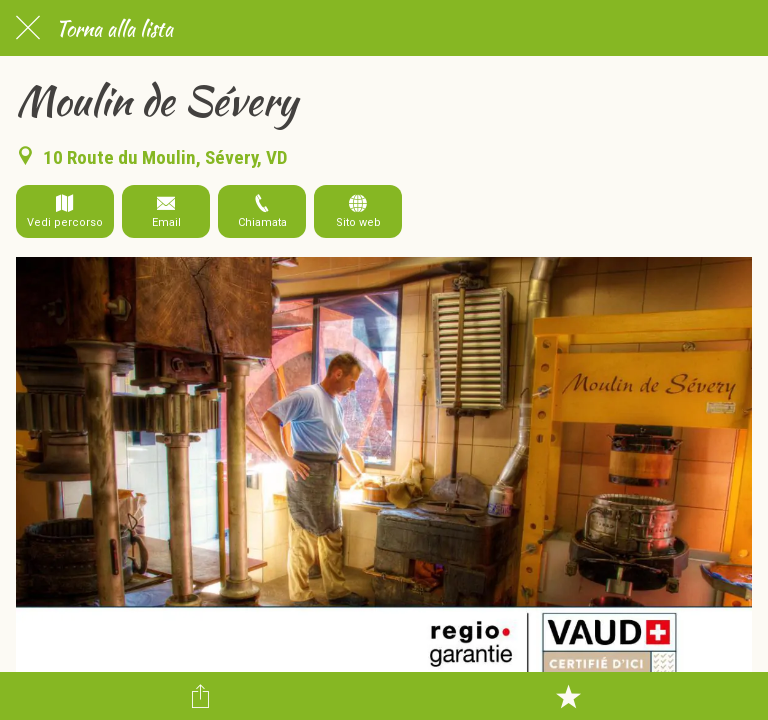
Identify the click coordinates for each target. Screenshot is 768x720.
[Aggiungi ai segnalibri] (568, 696)
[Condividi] (200, 696)
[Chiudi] (28, 28)
